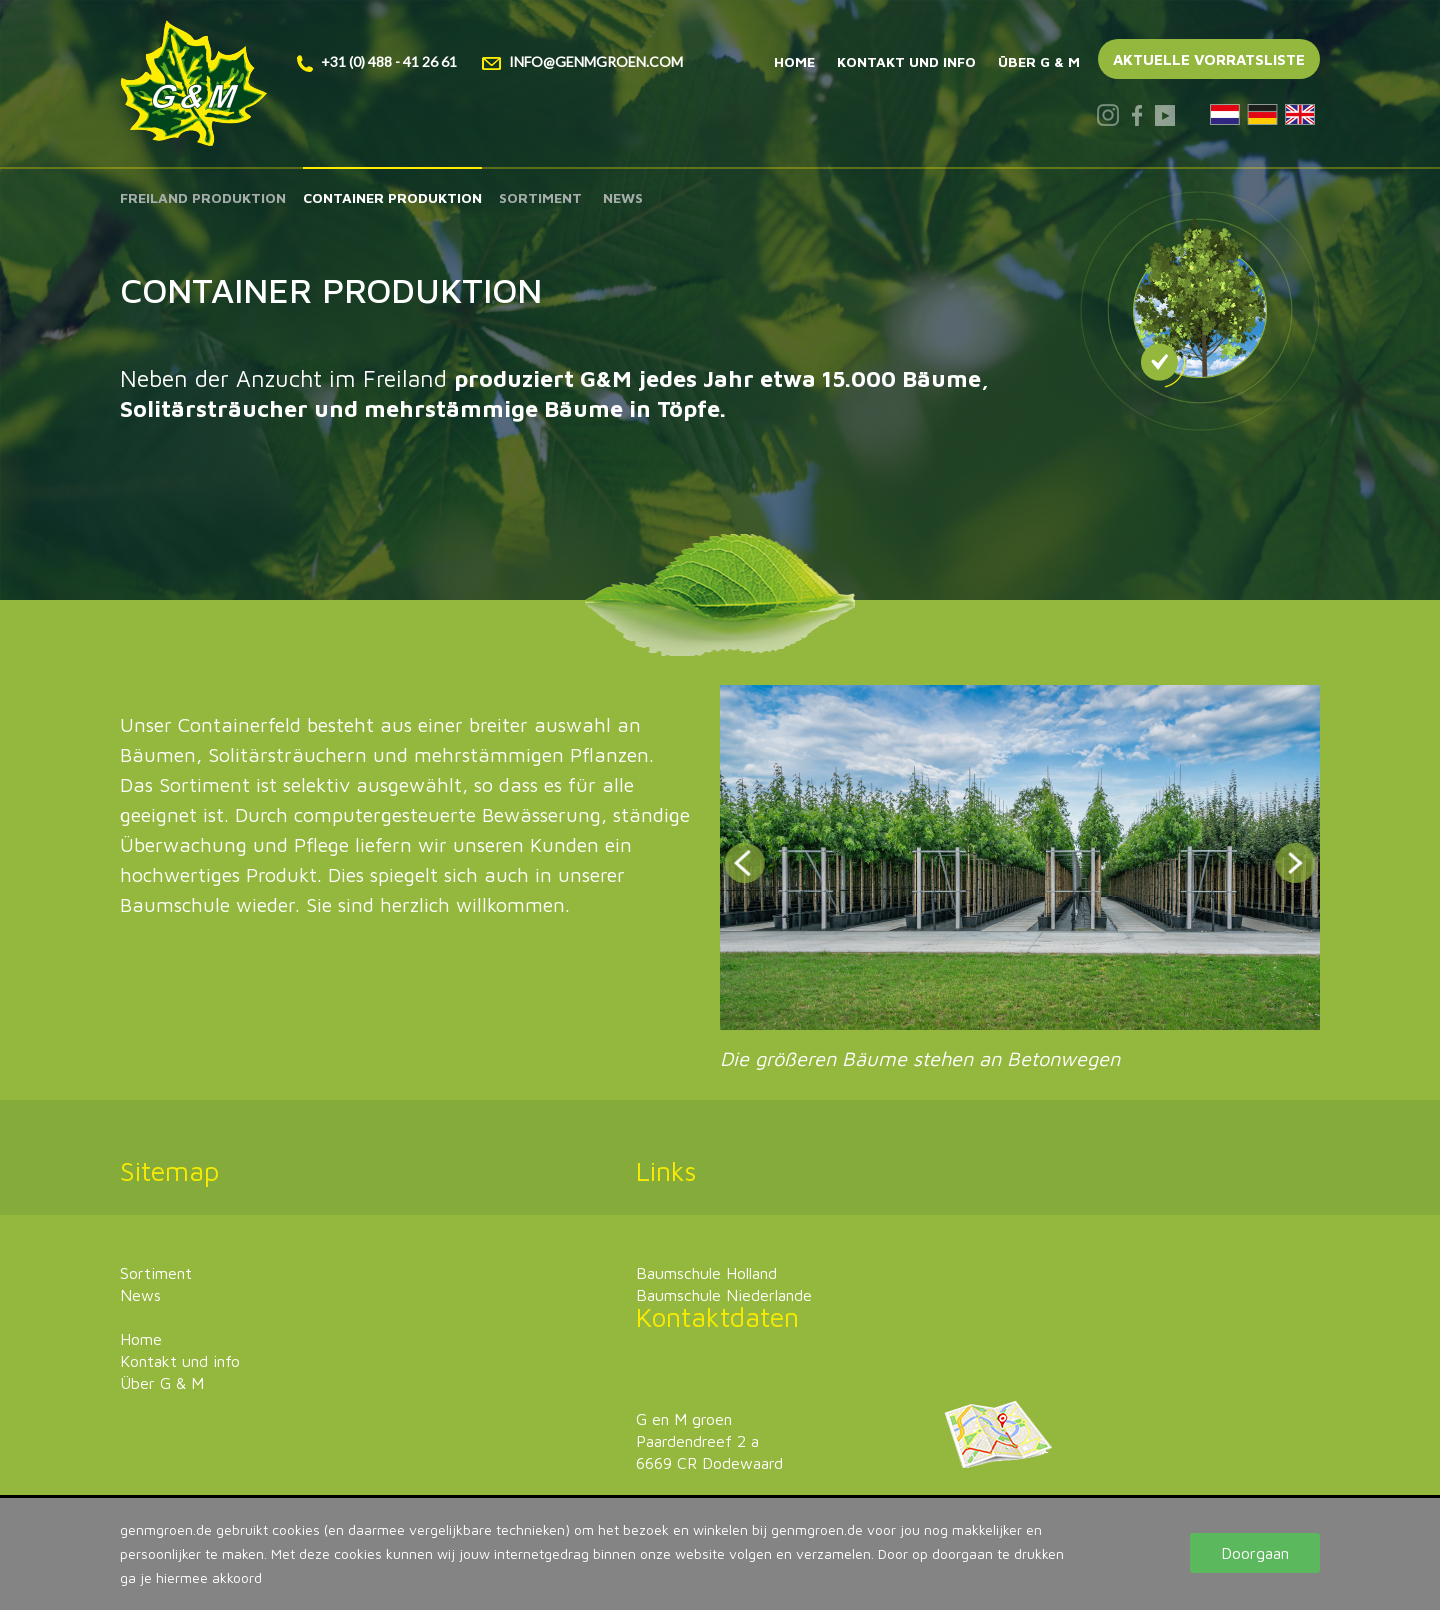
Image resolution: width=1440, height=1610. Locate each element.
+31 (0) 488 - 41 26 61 (377, 61)
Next (1295, 863)
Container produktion (392, 197)
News (623, 197)
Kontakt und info (906, 61)
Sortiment (540, 197)
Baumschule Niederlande (724, 1295)
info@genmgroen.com (582, 61)
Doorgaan (1255, 1553)
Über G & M (1039, 61)
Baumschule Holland (706, 1273)
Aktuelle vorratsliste (1209, 59)
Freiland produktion (203, 197)
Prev (745, 863)
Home (794, 61)
